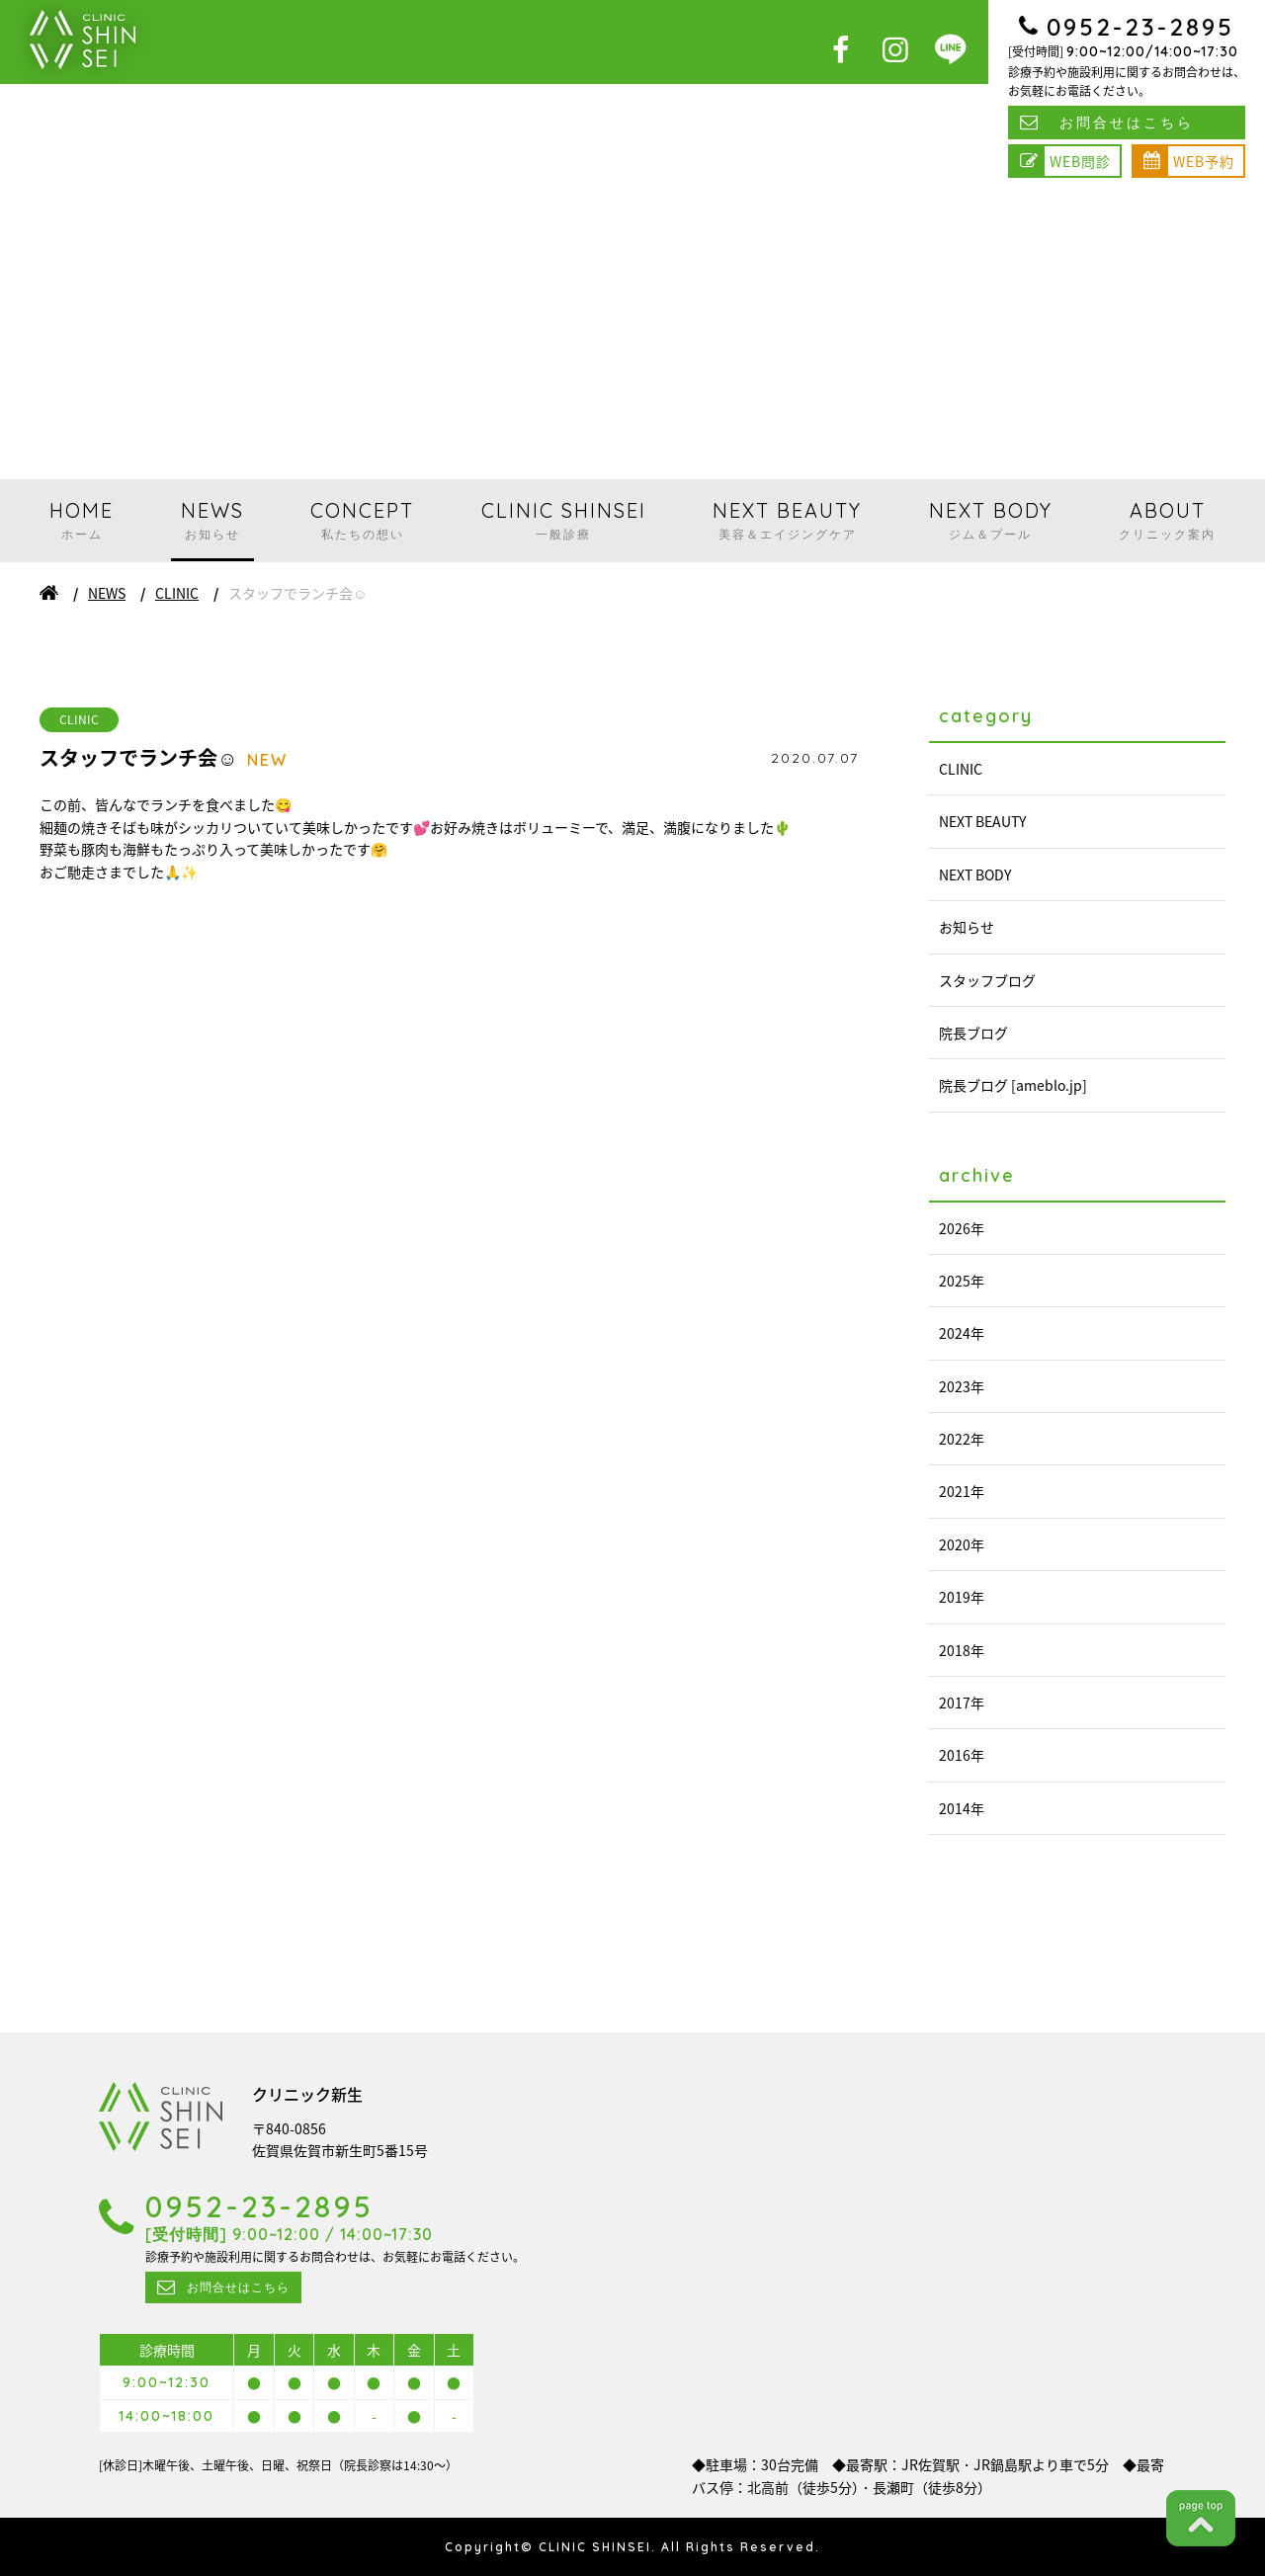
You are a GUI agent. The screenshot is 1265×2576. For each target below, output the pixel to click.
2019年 (961, 1597)
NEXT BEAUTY (787, 520)
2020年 (961, 1544)
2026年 (961, 1228)
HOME (81, 520)
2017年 (961, 1702)
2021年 (961, 1491)
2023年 (961, 1386)
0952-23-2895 (1140, 27)
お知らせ (966, 927)
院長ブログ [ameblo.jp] (1013, 1085)
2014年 (961, 1808)
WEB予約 (1203, 161)
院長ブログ (973, 1032)
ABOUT (1167, 520)
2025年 (961, 1280)
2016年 (961, 1755)
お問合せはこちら (1126, 122)
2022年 (961, 1439)
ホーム (49, 593)
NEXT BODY (991, 520)
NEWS (212, 520)
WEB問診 (1080, 161)
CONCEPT (362, 520)
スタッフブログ (987, 980)
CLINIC (177, 593)
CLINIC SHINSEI (563, 520)
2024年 (961, 1333)
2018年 (961, 1650)
